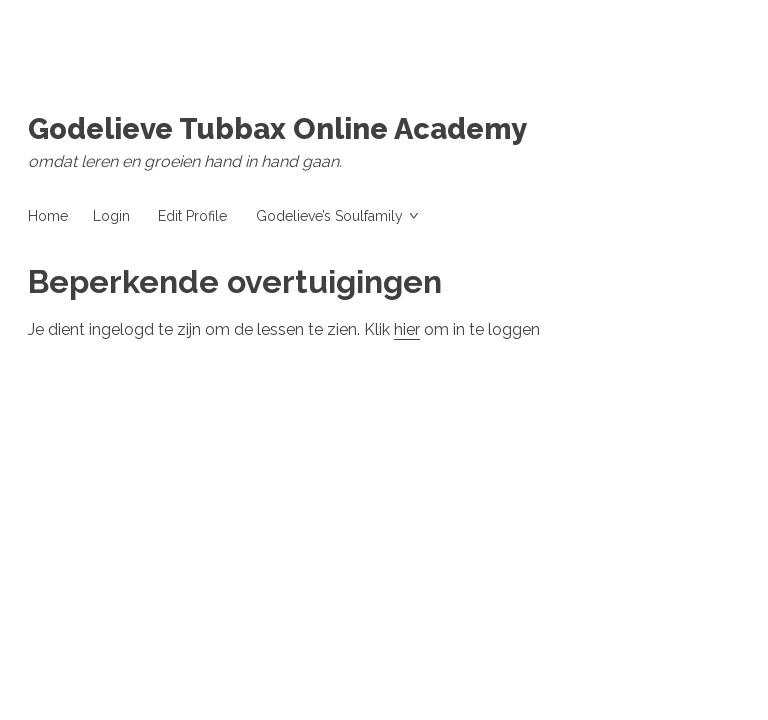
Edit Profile (192, 216)
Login (111, 216)
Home (48, 216)
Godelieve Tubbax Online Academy (277, 129)
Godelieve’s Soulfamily (329, 216)
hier (407, 329)
